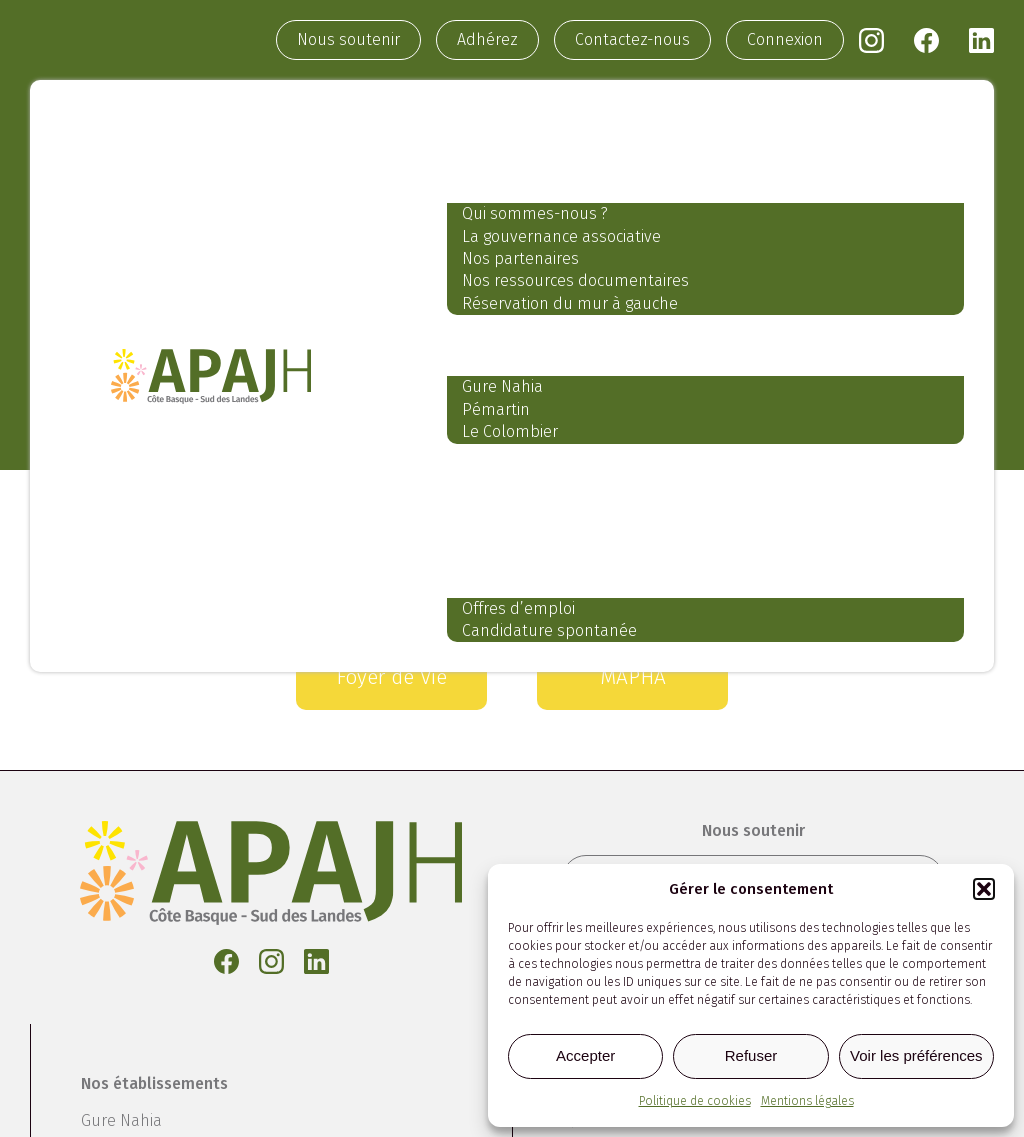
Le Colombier (510, 431)
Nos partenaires (520, 258)
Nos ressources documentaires (575, 280)
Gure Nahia (502, 386)
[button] (984, 889)
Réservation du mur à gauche (570, 303)
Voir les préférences (916, 1055)
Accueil (483, 125)
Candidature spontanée (549, 630)
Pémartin (496, 409)
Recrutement (513, 566)
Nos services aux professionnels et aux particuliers (705, 474)
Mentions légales (807, 1101)
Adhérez (487, 39)
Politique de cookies (695, 1101)
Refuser (751, 1055)
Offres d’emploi (518, 608)
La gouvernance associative (561, 236)
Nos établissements (548, 345)
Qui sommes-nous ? (535, 213)
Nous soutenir (348, 39)
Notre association (537, 172)
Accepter (585, 1055)
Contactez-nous (632, 39)
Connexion (785, 39)
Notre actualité (523, 520)
